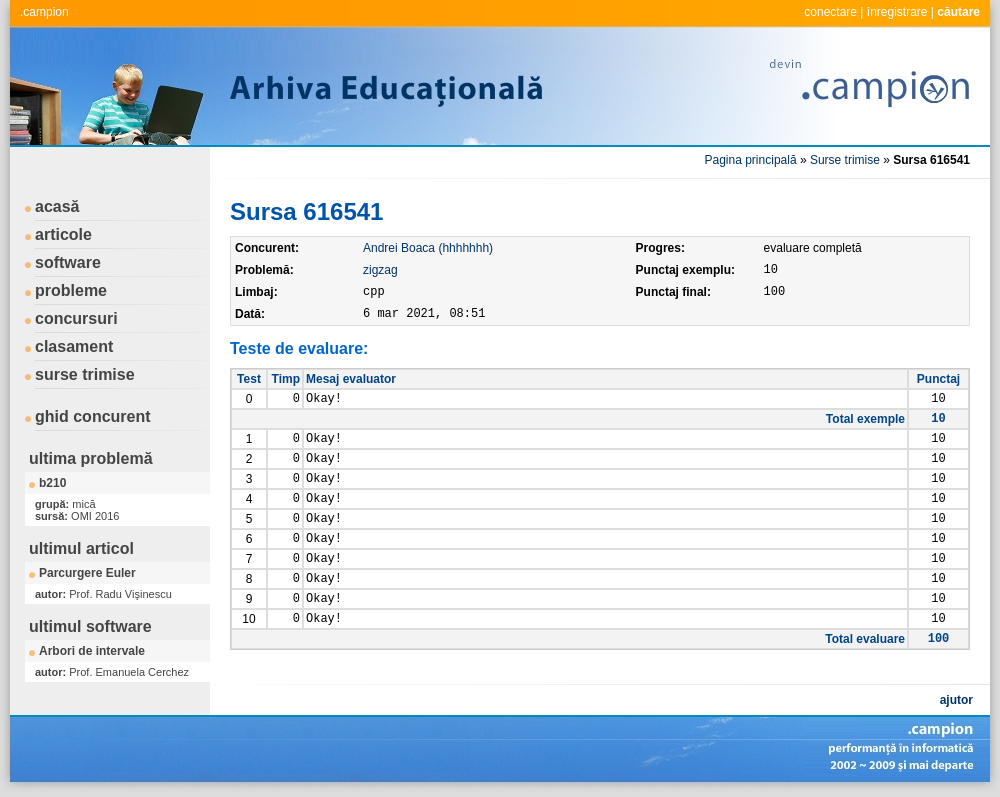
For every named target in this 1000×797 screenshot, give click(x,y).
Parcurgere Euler (87, 573)
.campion (44, 12)
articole (63, 234)
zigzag (380, 270)
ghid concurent (93, 416)
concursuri (76, 318)
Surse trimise (845, 160)
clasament (74, 346)
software (68, 262)
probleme (71, 290)
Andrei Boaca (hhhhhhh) (428, 248)
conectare (830, 12)
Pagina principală (751, 160)
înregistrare (897, 12)
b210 (52, 483)
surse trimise (85, 374)
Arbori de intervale (92, 651)
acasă (57, 206)
